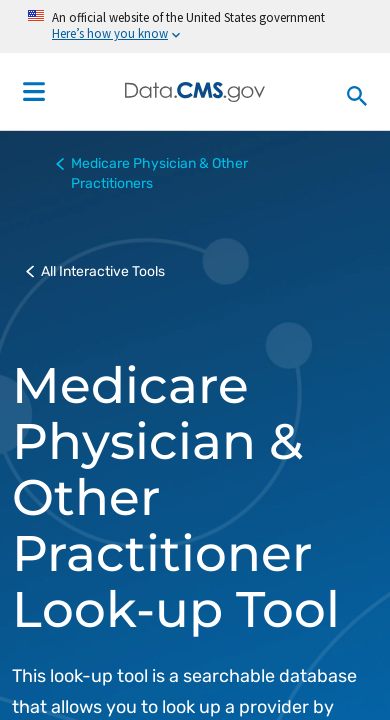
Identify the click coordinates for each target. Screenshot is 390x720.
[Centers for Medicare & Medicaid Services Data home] (195, 92)
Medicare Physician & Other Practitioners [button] (152, 173)
